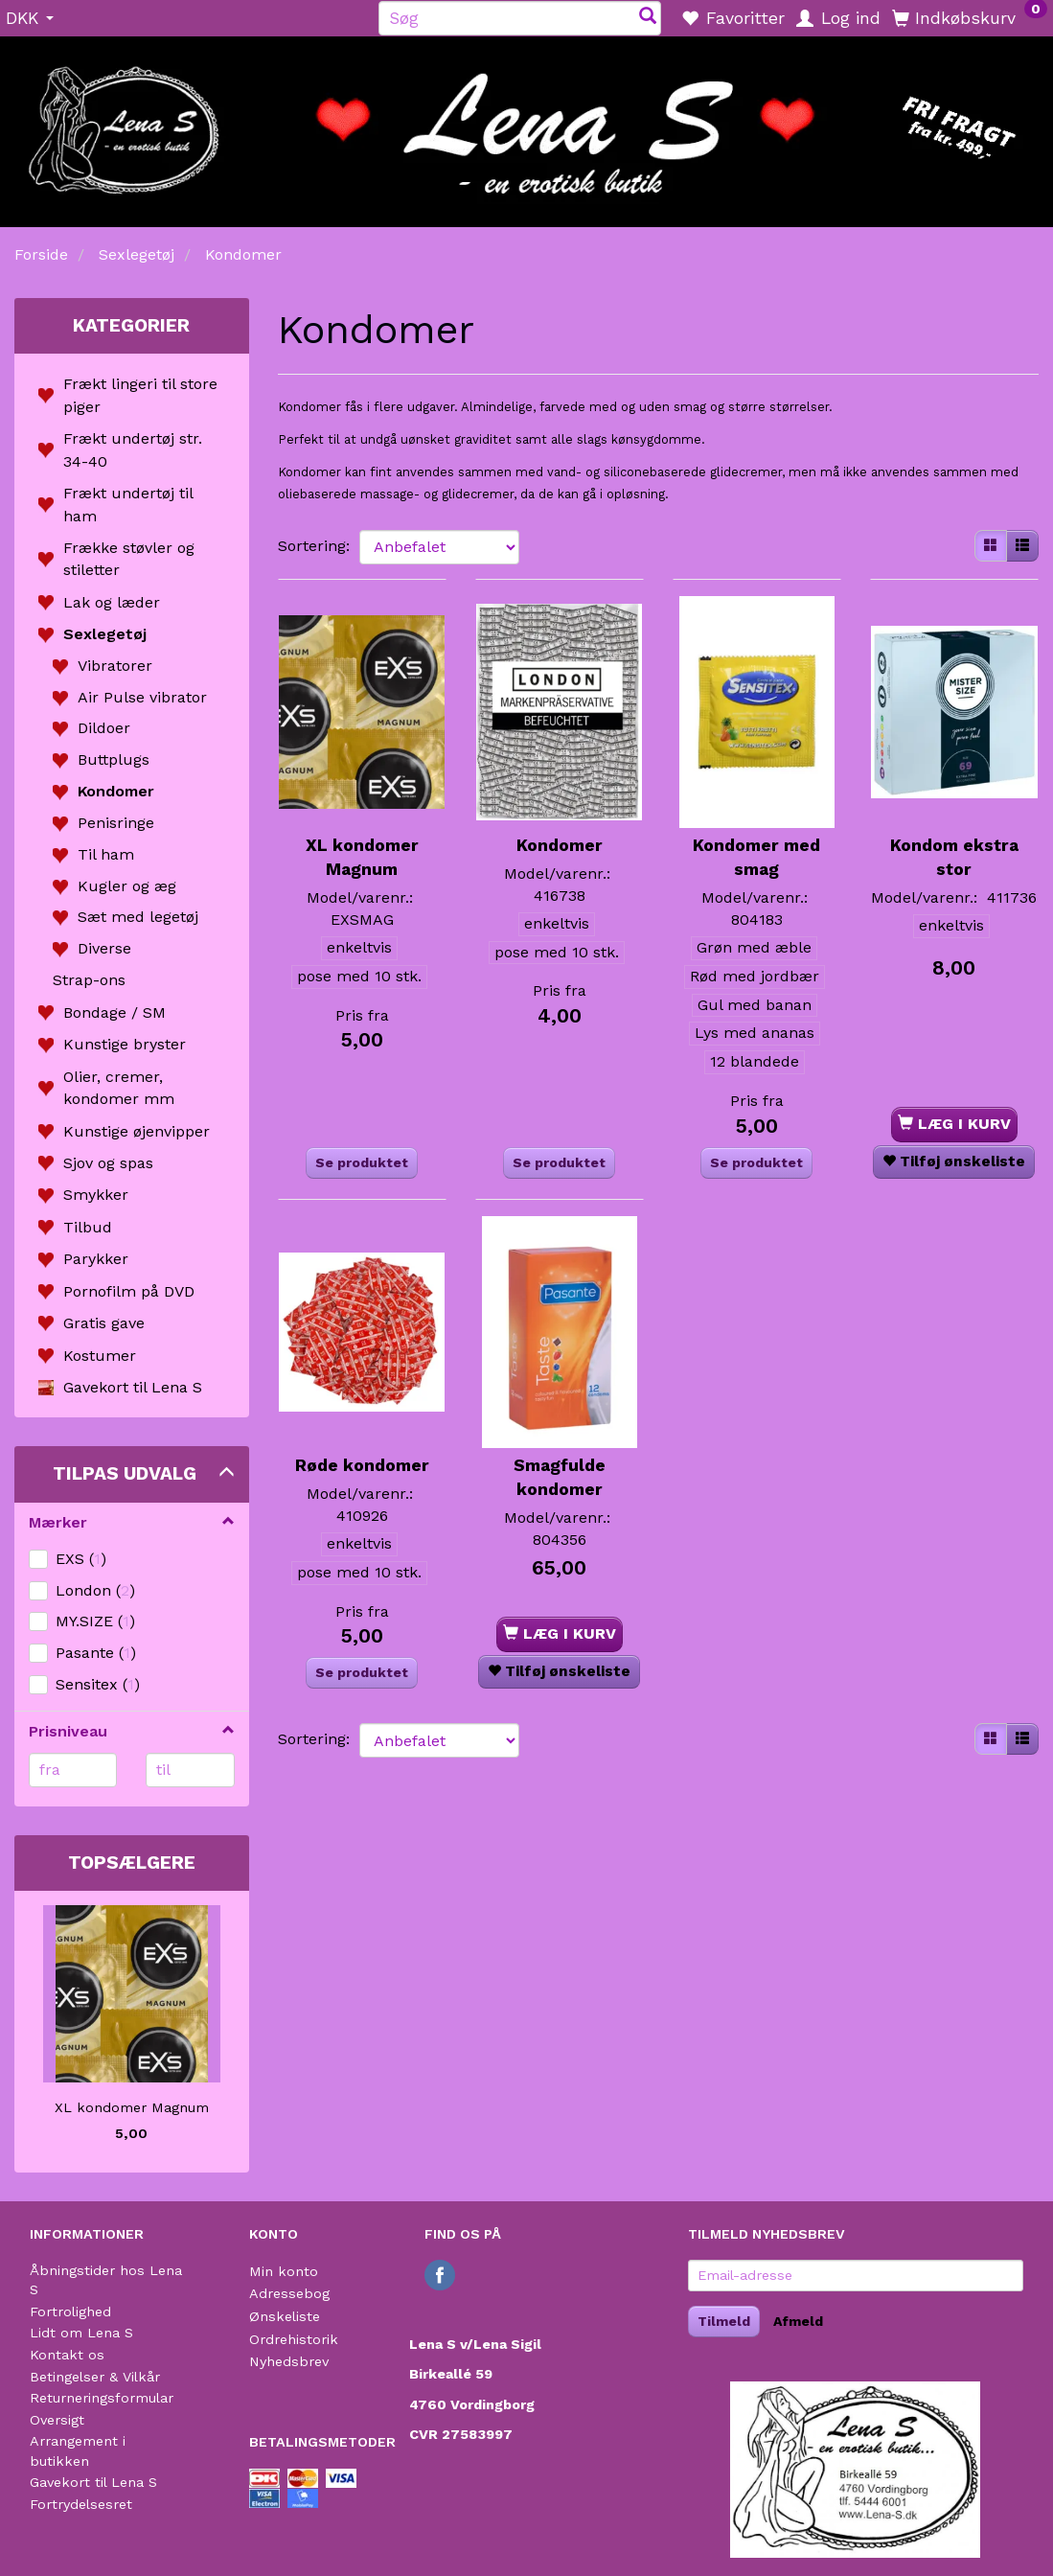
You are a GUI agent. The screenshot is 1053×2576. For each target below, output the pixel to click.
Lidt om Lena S (81, 2332)
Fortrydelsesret (81, 2504)
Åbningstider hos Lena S (106, 2280)
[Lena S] (526, 125)
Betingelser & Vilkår (95, 2376)
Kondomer (559, 811)
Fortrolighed (70, 2311)
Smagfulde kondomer (560, 1416)
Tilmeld (724, 2321)
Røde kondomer (362, 1404)
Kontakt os (67, 2354)
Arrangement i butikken (78, 2451)
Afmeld (798, 2321)
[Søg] (647, 18)
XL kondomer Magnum (132, 2107)
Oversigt (57, 2419)
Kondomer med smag (756, 823)
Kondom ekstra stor (954, 823)
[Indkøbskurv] (969, 17)
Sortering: (314, 546)
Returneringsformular (101, 2397)
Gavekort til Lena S (93, 2482)
